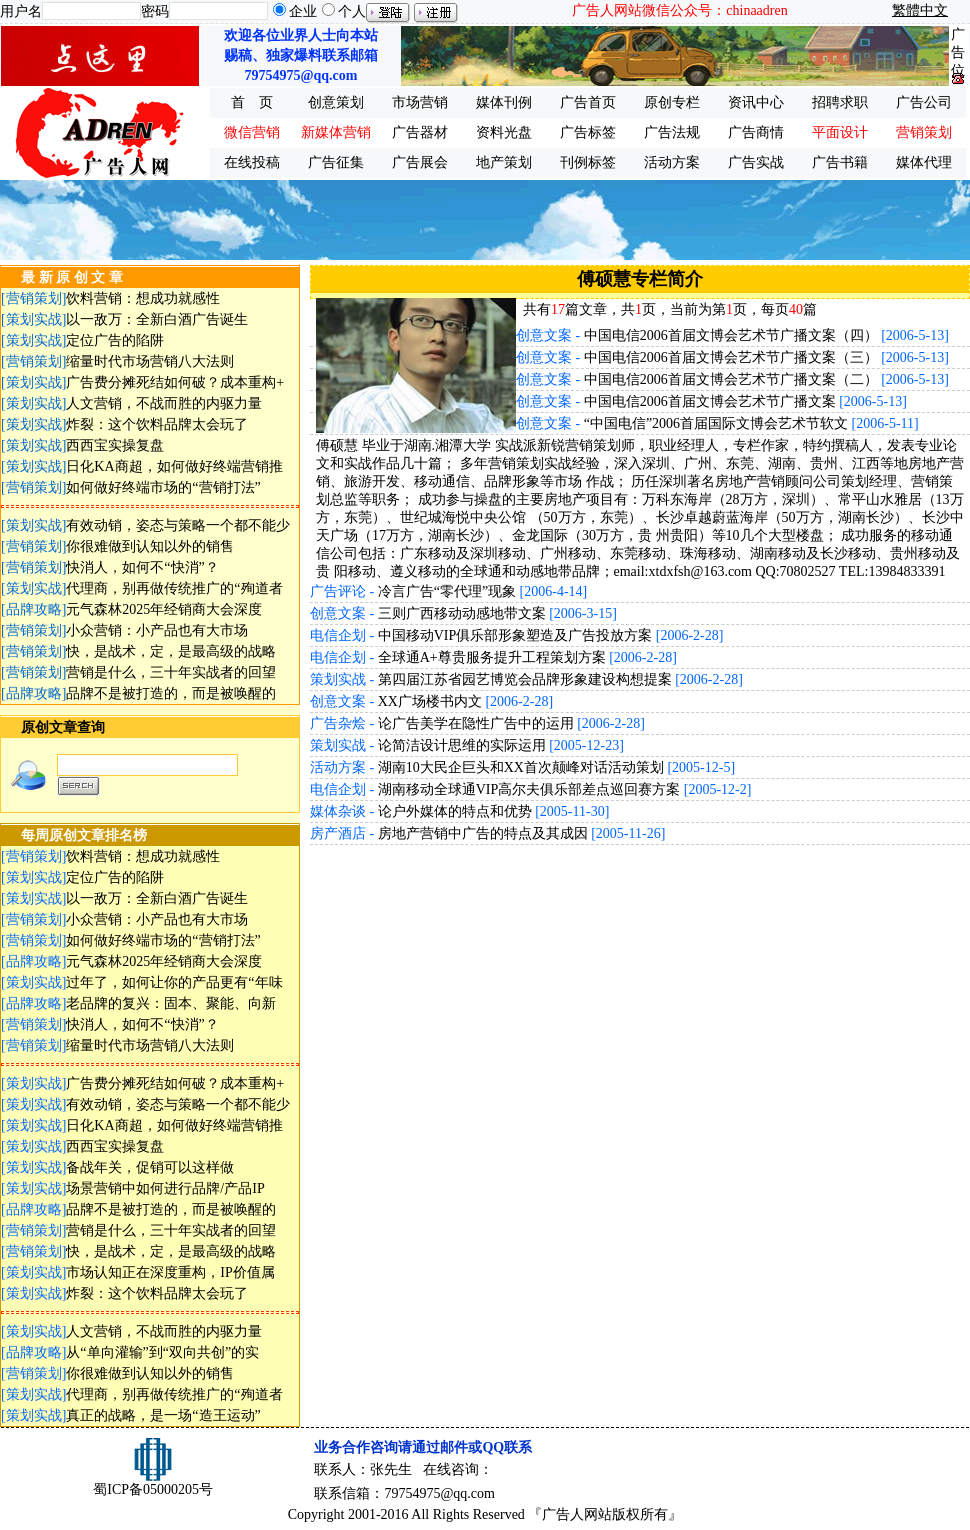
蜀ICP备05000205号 (153, 1489)
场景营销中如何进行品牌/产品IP (165, 1188)
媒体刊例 (504, 102)
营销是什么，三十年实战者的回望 (171, 672)
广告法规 (672, 132)
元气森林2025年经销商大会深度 (164, 609)
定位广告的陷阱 (115, 340)
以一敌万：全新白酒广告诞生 (157, 319)
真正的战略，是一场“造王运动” (163, 1415)
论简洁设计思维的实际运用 (462, 745)
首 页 (252, 102)
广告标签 (588, 132)
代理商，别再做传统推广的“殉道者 (174, 588)
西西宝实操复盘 (115, 445)
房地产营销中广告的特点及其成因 (483, 833)
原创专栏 (672, 102)
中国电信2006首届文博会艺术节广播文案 (710, 401)
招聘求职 (840, 102)
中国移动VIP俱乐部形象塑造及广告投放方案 (515, 635)
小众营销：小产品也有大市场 (157, 630)
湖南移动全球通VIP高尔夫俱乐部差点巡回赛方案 (529, 789)
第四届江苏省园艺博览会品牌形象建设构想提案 (525, 679)
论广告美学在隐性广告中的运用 (476, 723)
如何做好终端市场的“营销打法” (163, 487)
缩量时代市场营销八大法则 (150, 361)
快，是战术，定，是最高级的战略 (171, 651)
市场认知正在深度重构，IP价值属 (170, 1272)
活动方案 (672, 162)
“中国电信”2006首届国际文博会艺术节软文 (716, 423)
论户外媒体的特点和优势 (455, 811)
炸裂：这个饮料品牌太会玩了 (157, 424)
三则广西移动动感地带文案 (462, 613)
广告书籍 (840, 162)
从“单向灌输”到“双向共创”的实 (162, 1352)
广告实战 (756, 162)
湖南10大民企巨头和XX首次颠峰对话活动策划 (521, 767)
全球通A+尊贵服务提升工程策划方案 (492, 657)
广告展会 (420, 162)
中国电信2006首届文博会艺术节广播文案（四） (731, 335)
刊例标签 (588, 162)
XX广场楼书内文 (430, 701)
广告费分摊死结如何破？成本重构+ (175, 382)
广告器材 (420, 132)
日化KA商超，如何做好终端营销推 (174, 466)
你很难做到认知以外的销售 (150, 546)
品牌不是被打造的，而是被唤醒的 (171, 693)
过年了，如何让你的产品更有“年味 (174, 982)
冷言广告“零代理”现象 (447, 591)
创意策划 (336, 102)
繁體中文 (920, 10)
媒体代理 (924, 162)
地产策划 (504, 162)
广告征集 (336, 162)
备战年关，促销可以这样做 (150, 1167)
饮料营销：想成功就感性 (143, 298)
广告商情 (756, 132)
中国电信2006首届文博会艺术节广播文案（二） (731, 379)
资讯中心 (756, 102)
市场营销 (420, 102)
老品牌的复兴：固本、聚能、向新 (171, 1003)
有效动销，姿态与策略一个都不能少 (178, 525)
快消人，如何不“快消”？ (142, 567)
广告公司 (924, 102)
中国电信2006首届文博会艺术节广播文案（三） (731, 357)
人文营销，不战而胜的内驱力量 (164, 403)
